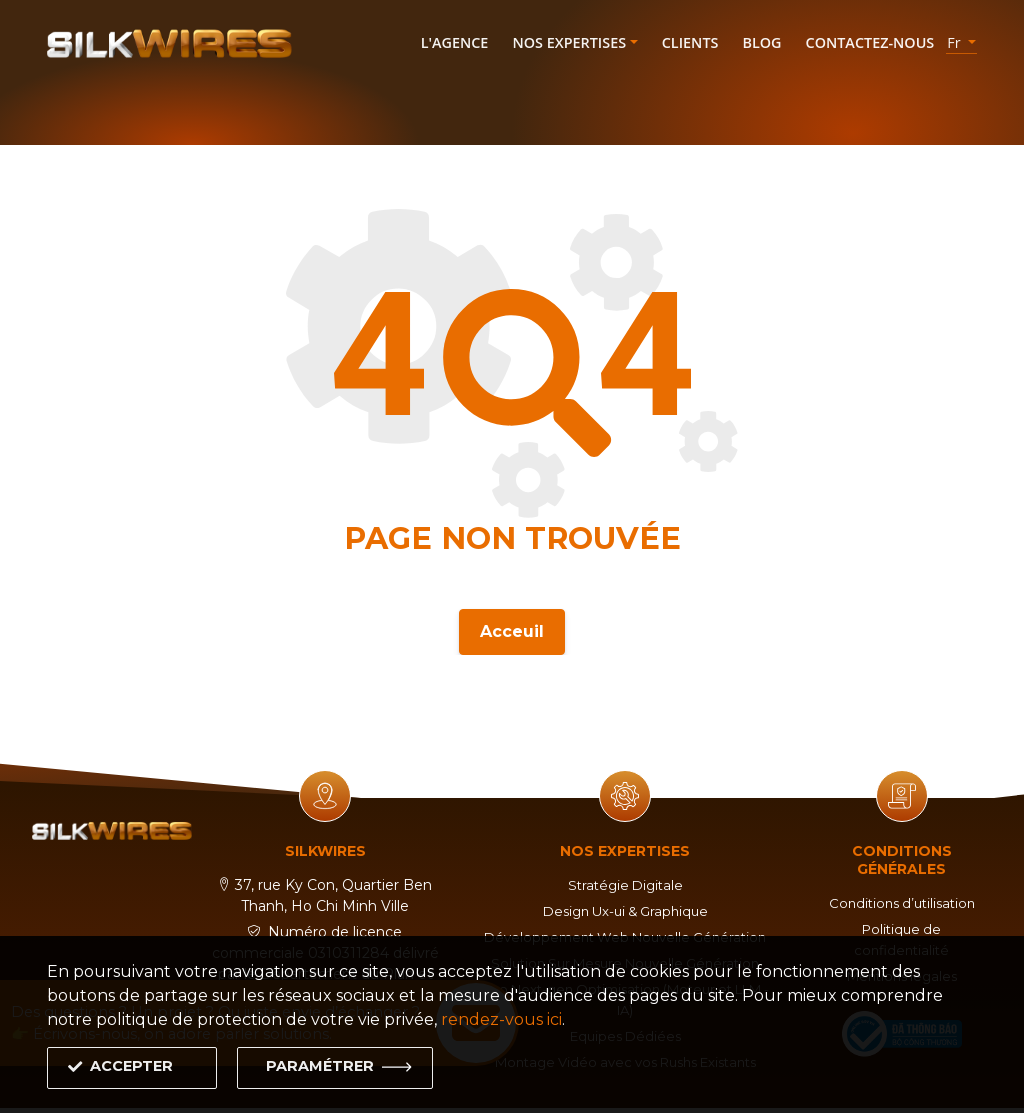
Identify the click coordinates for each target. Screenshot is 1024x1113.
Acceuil (511, 628)
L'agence (455, 42)
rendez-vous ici (501, 1019)
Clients (690, 42)
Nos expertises (569, 42)
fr (955, 42)
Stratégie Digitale (625, 885)
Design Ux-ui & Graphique (625, 911)
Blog (761, 42)
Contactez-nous (870, 42)
